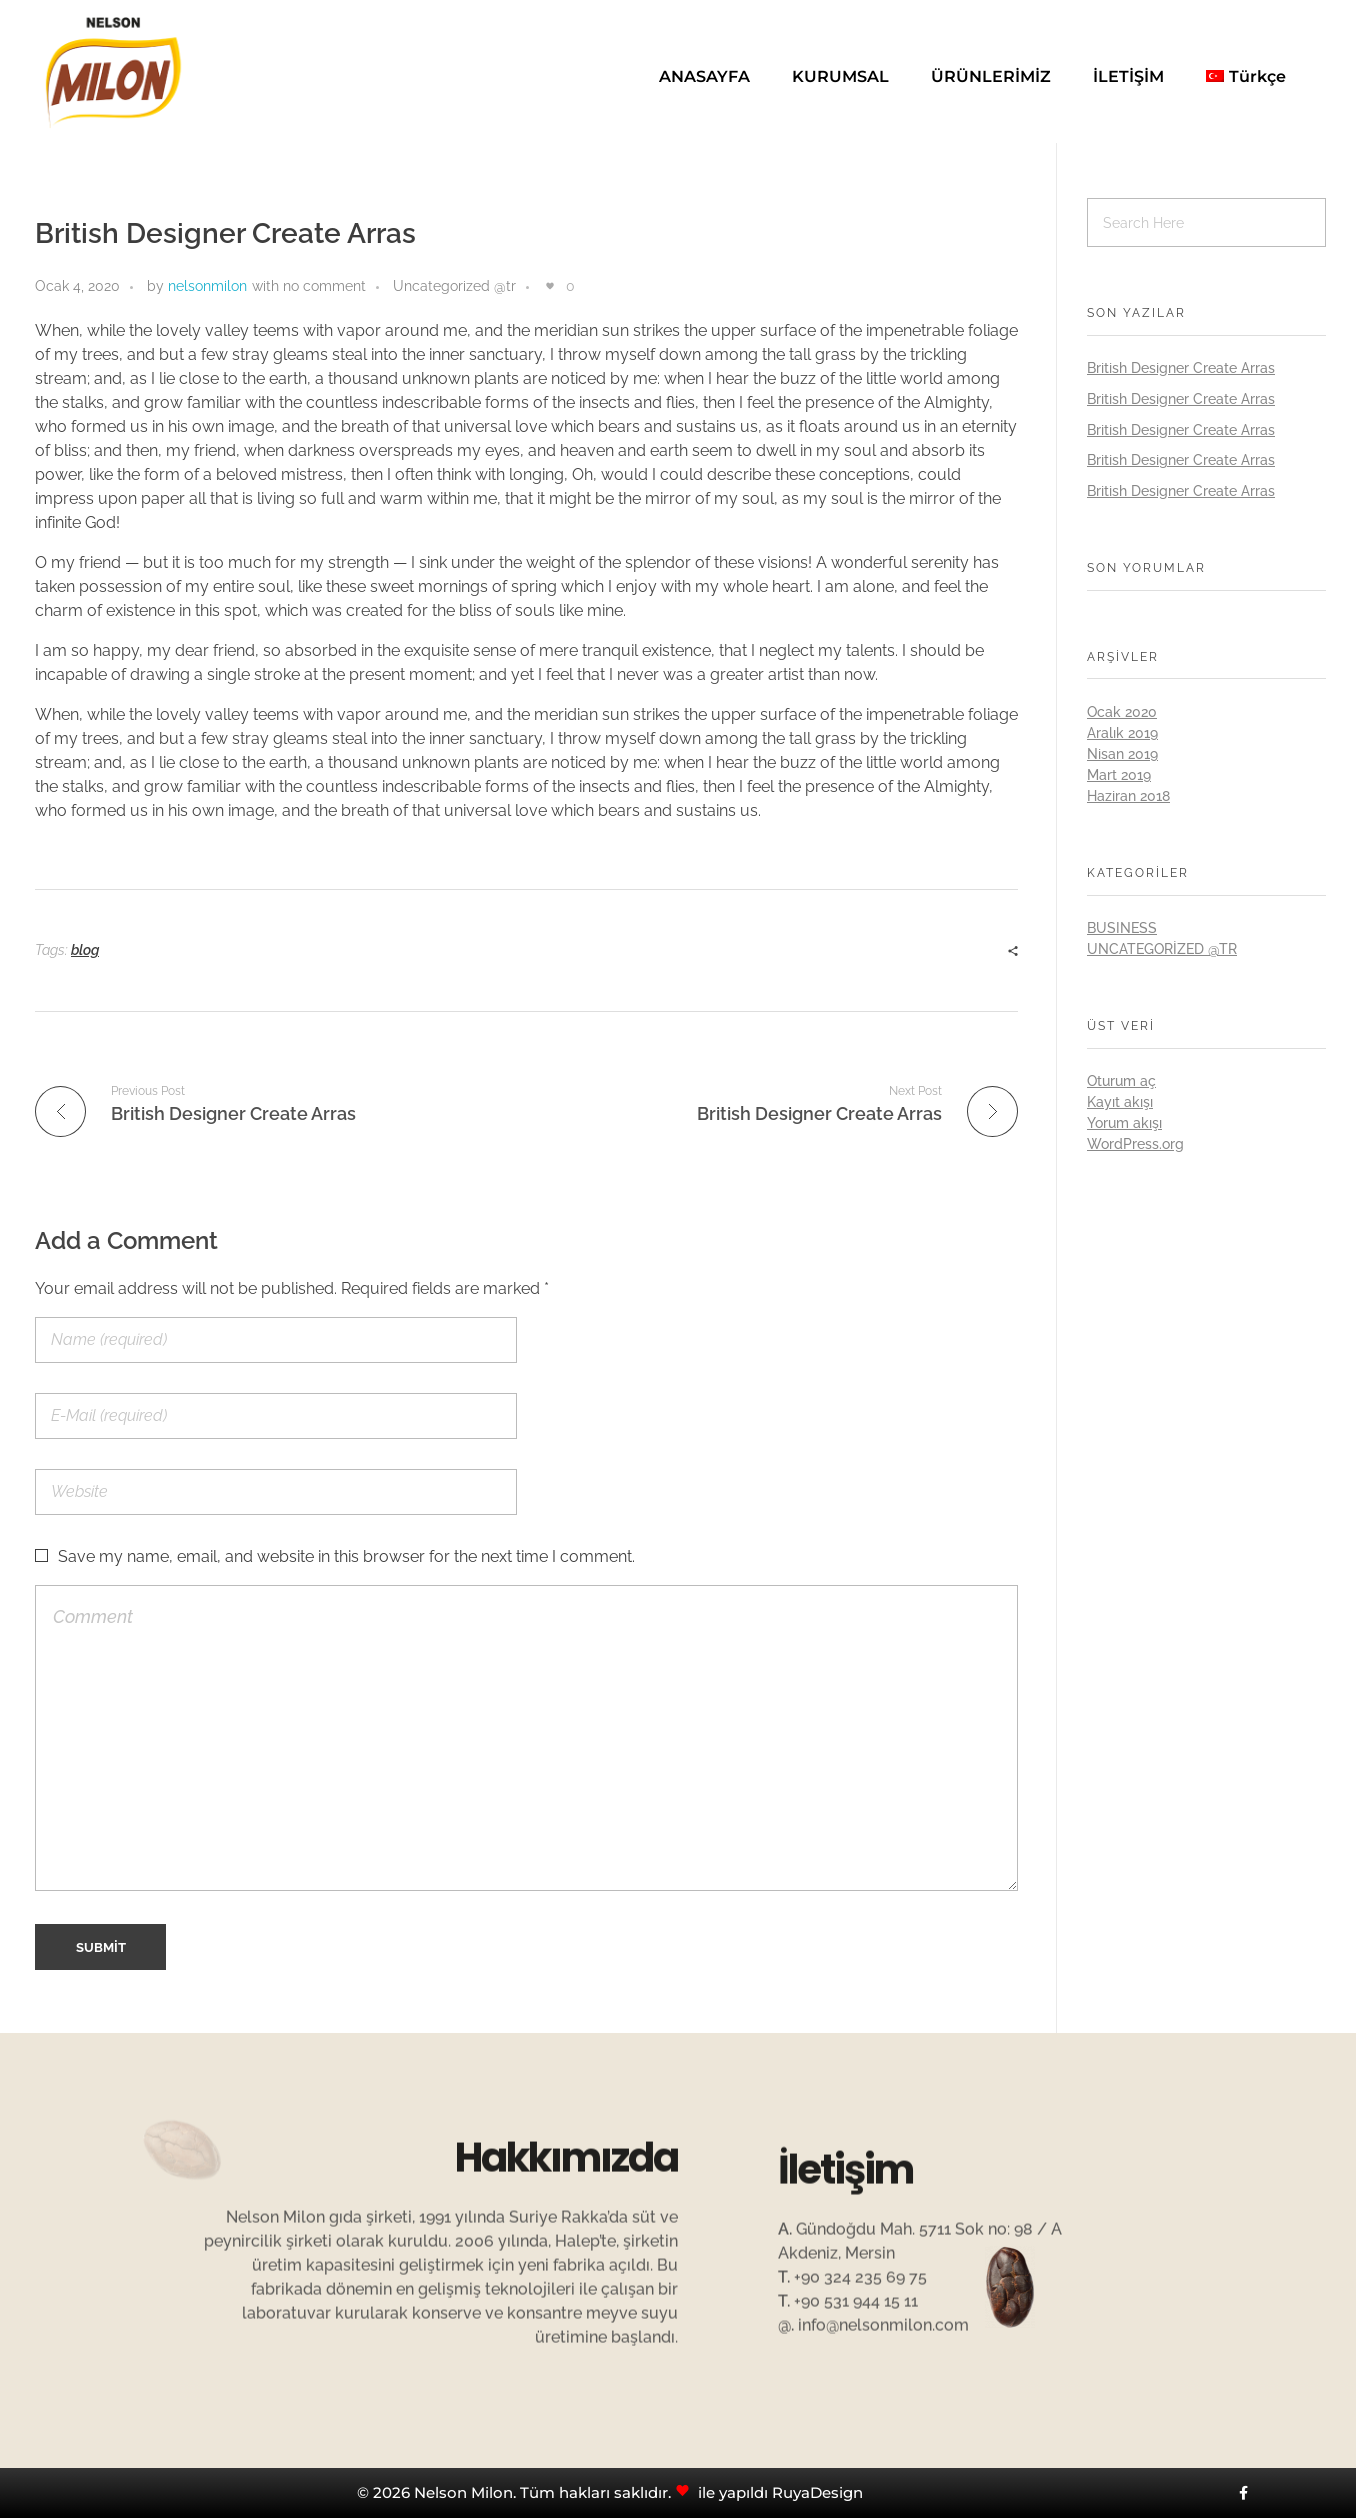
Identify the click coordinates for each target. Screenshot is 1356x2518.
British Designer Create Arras (1181, 368)
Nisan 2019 (1122, 754)
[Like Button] (550, 286)
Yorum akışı (1124, 1123)
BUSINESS (1122, 928)
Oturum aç (1121, 1081)
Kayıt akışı (1120, 1102)
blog (85, 950)
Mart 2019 (1119, 775)
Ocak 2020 (1122, 712)
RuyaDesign (817, 2492)
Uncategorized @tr (454, 286)
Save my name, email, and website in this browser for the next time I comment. (346, 1556)
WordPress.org (1135, 1144)
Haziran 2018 (1128, 796)
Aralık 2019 (1122, 733)
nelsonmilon (207, 286)
